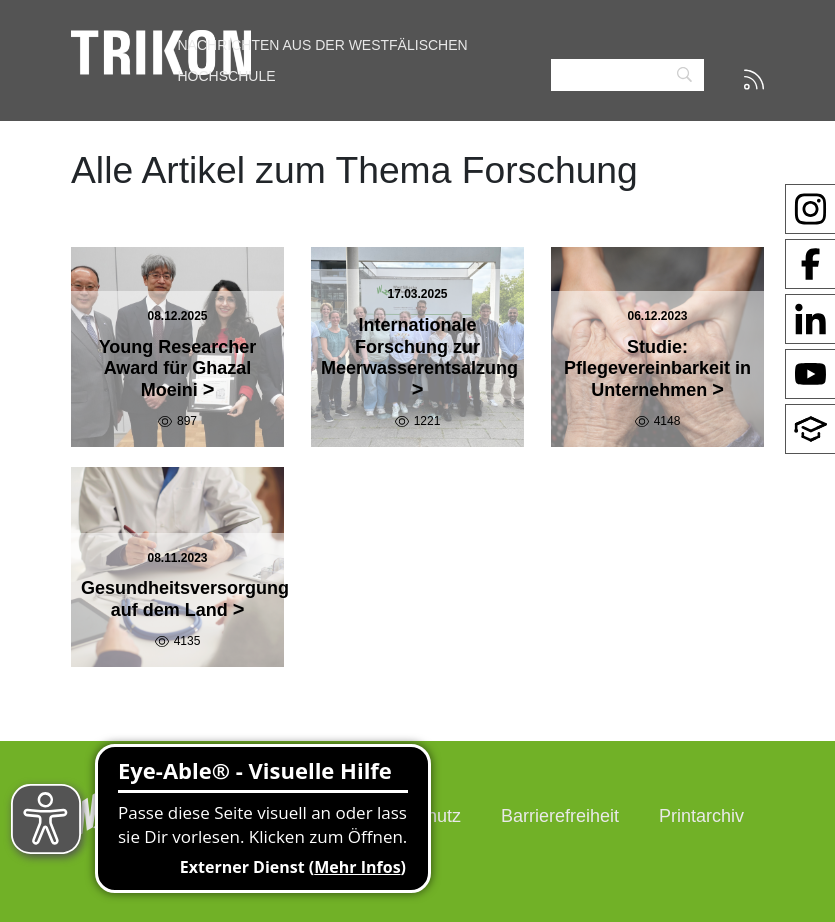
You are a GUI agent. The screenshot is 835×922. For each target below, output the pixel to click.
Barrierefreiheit (560, 816)
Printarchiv (701, 816)
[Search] (627, 75)
